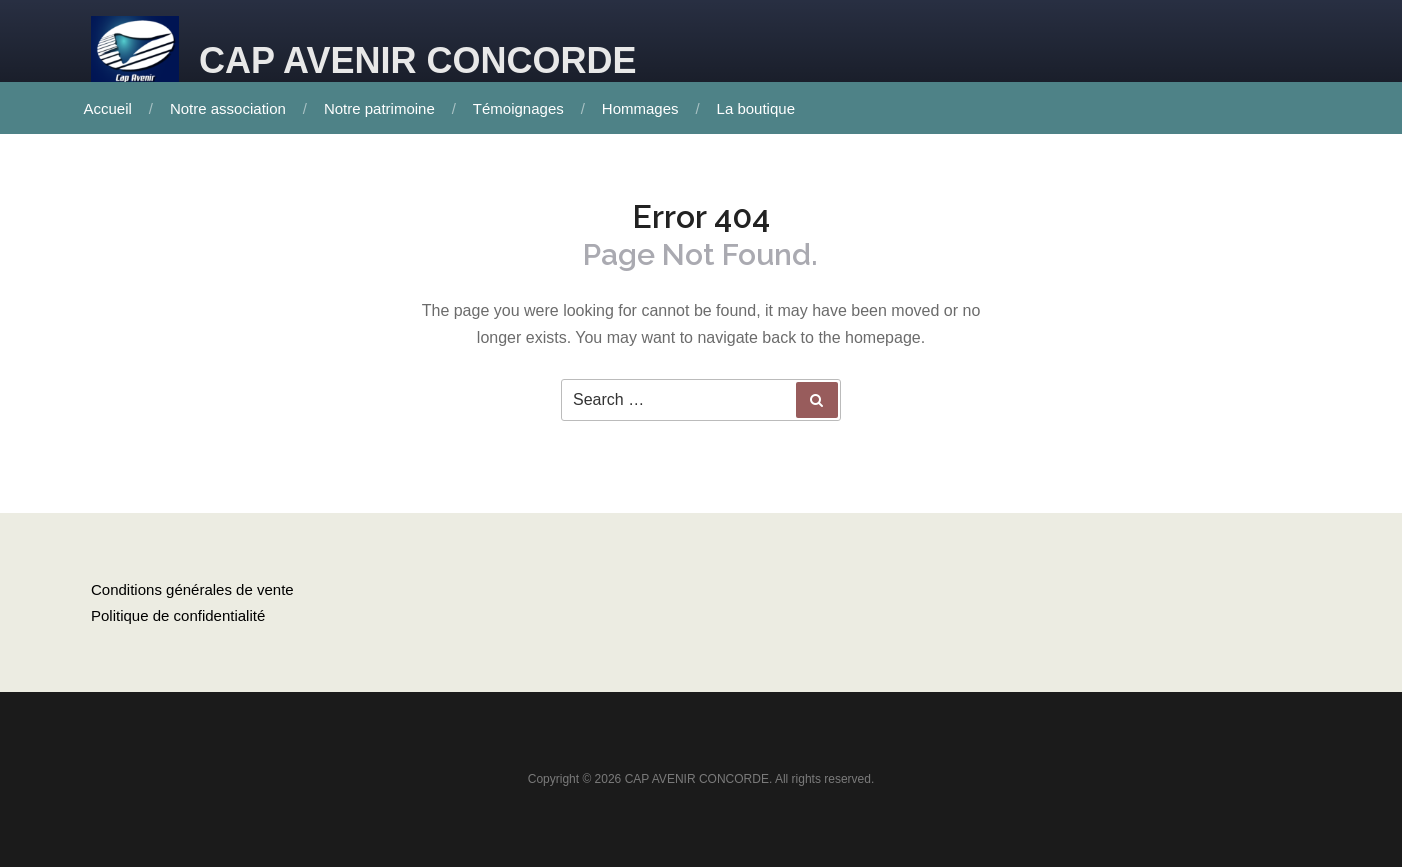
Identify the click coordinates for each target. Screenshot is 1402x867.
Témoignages (518, 108)
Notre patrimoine (379, 108)
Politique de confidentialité (178, 615)
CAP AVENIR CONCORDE (417, 60)
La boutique (756, 108)
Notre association (228, 108)
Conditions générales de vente (192, 589)
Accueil (108, 108)
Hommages (640, 108)
